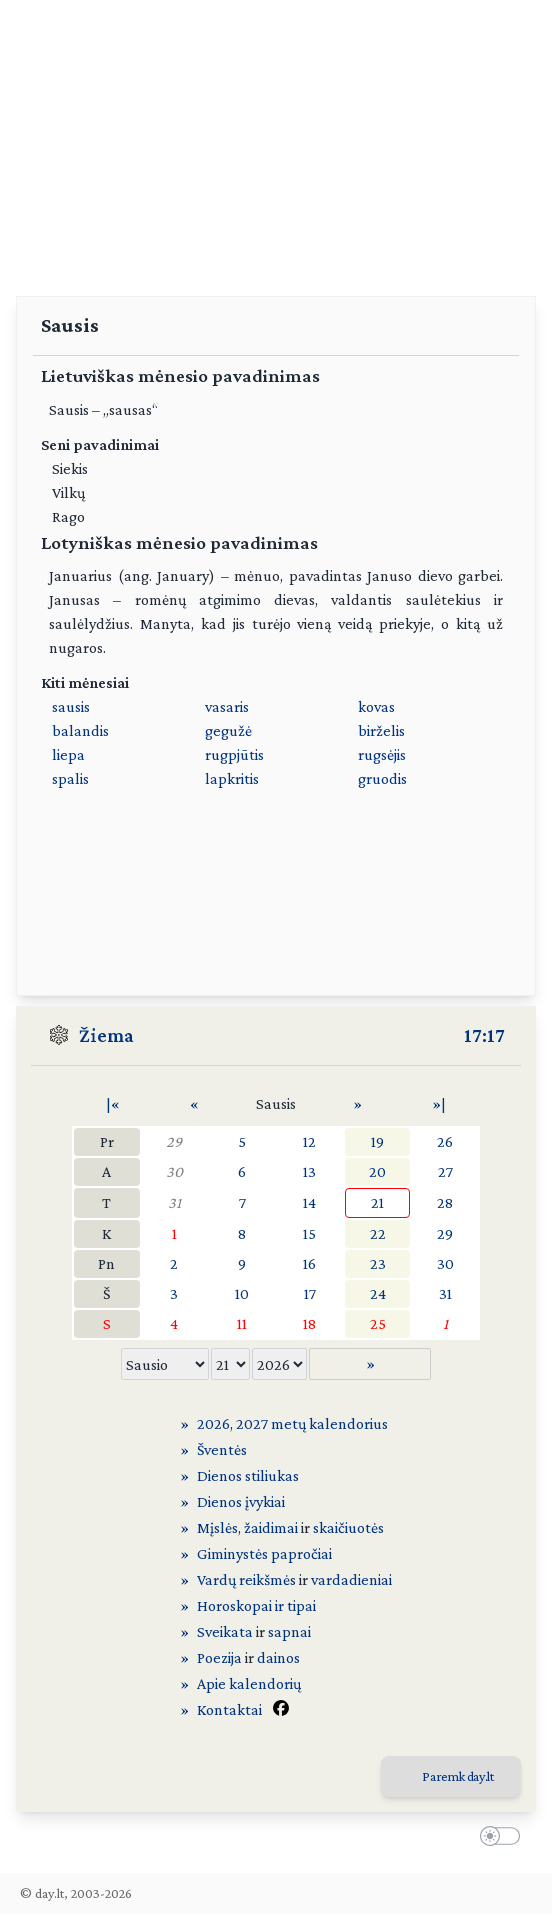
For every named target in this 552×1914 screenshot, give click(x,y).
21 (377, 1202)
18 (309, 1323)
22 (378, 1233)
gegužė (228, 730)
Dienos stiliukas (248, 1475)
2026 (213, 1423)
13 (309, 1171)
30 (174, 1171)
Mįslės (217, 1527)
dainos (278, 1657)
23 (378, 1263)
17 (310, 1293)
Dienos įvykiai (241, 1501)
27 (445, 1171)
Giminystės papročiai (264, 1553)
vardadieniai (351, 1579)
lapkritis (232, 778)
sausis (71, 706)
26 (445, 1141)
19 (377, 1141)
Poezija (219, 1657)
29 (174, 1141)
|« (113, 1103)
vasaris (227, 706)
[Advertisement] (276, 140)
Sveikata (225, 1631)
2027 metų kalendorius (312, 1423)
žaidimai (271, 1527)
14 (309, 1202)
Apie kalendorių (249, 1683)
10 (242, 1293)
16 (309, 1263)
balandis (80, 730)
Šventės (222, 1449)
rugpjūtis (234, 754)
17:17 (484, 1035)
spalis (70, 778)
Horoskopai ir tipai (256, 1605)
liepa (68, 754)
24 (378, 1293)
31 (174, 1202)
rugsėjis (382, 754)
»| (439, 1103)
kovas (376, 706)
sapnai (289, 1631)
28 (445, 1202)
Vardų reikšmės (246, 1579)
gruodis (382, 778)
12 (309, 1141)
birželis (381, 730)
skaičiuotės (348, 1527)
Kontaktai (229, 1709)
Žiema (106, 1035)
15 (309, 1233)
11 (242, 1323)
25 (378, 1323)
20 (377, 1171)
